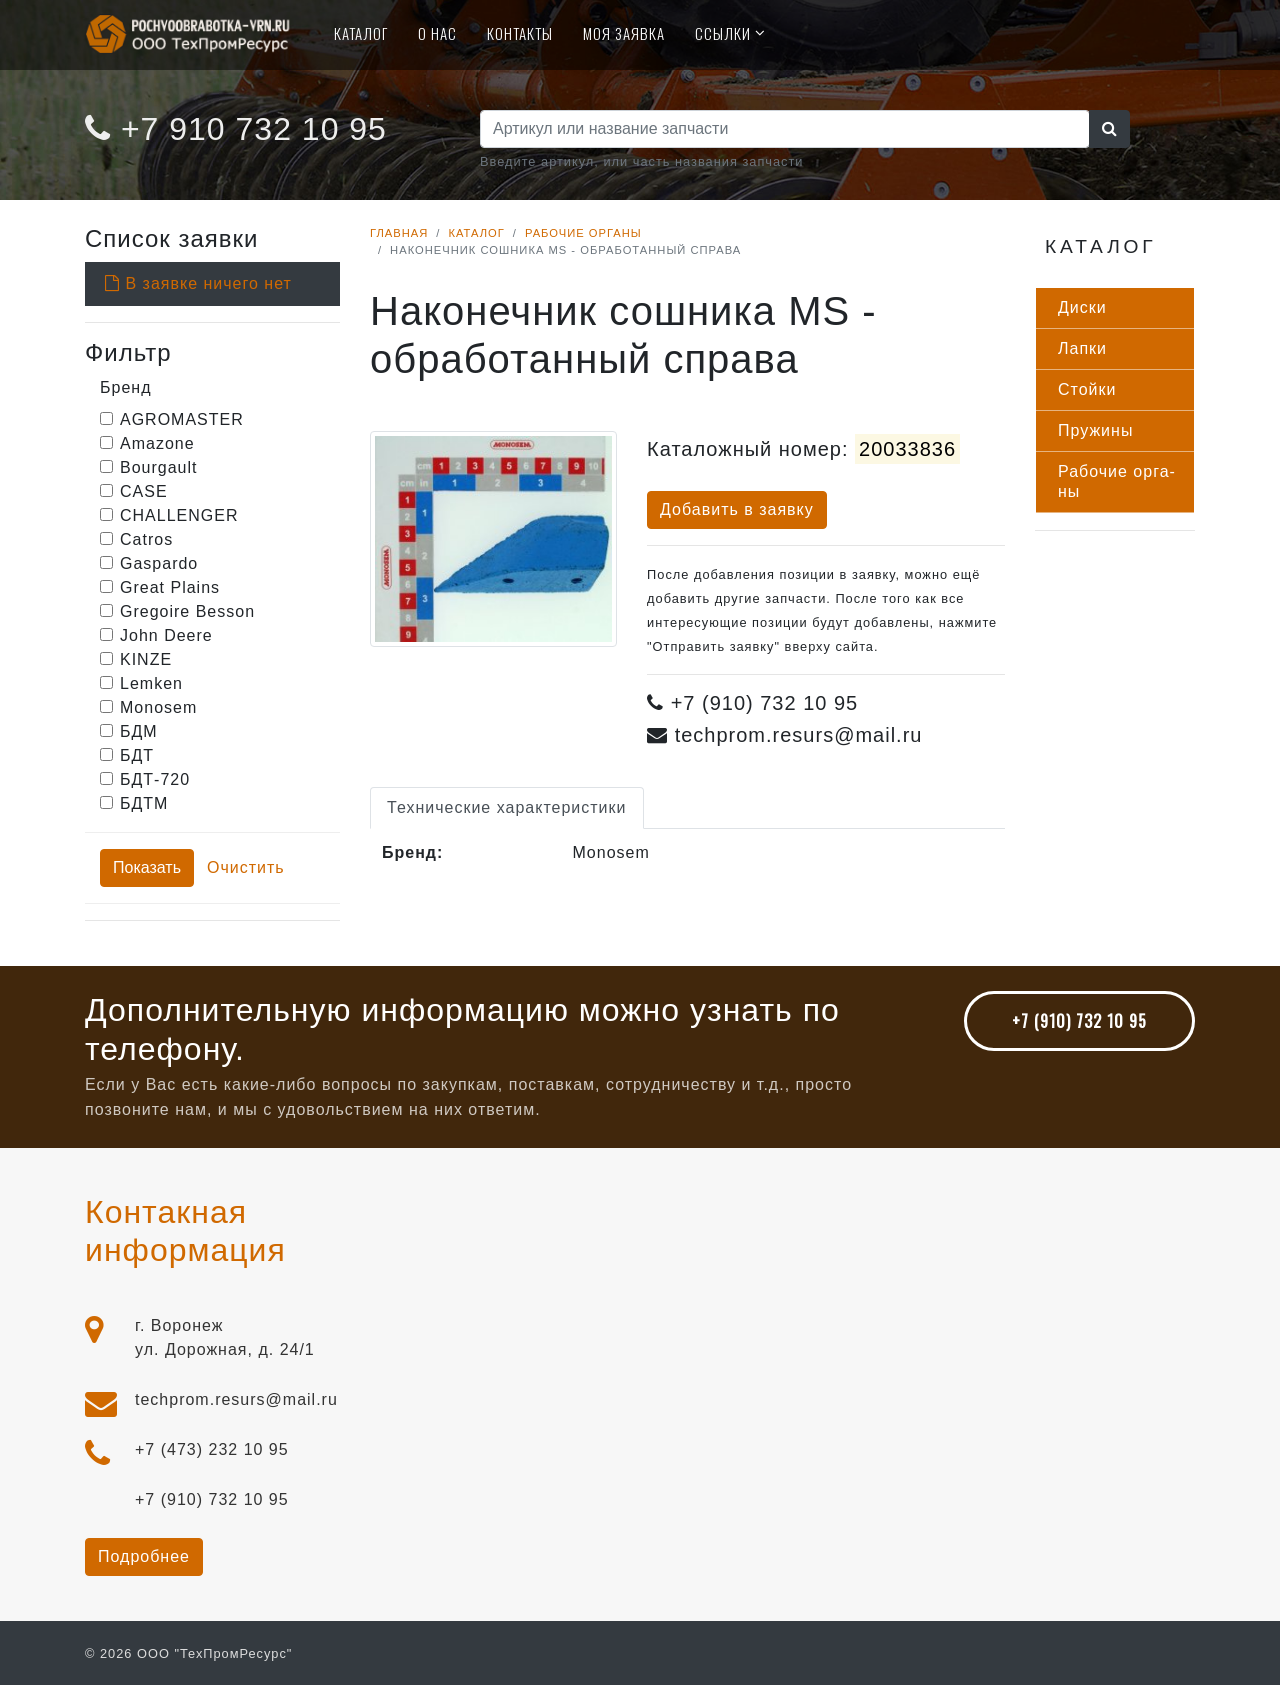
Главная (399, 233)
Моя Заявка (624, 33)
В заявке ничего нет (198, 283)
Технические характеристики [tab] (507, 807)
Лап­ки (1082, 348)
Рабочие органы (583, 233)
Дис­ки (1082, 307)
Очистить (246, 867)
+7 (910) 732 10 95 (1079, 1021)
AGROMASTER (182, 419)
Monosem (158, 707)
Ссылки (723, 33)
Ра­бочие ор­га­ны (1116, 481)
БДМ (139, 731)
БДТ (137, 755)
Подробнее (144, 1556)
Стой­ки (1087, 389)
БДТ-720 (155, 779)
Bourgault (159, 467)
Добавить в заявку (737, 509)
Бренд (125, 387)
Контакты (520, 33)
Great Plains (170, 587)
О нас (437, 33)
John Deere (166, 635)
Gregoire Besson (187, 611)
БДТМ (144, 803)
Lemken (151, 683)
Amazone (157, 443)
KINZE (146, 659)
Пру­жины (1095, 430)
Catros (146, 539)
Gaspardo (159, 563)
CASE (144, 491)
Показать (147, 867)
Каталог (361, 33)
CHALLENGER (179, 515)
